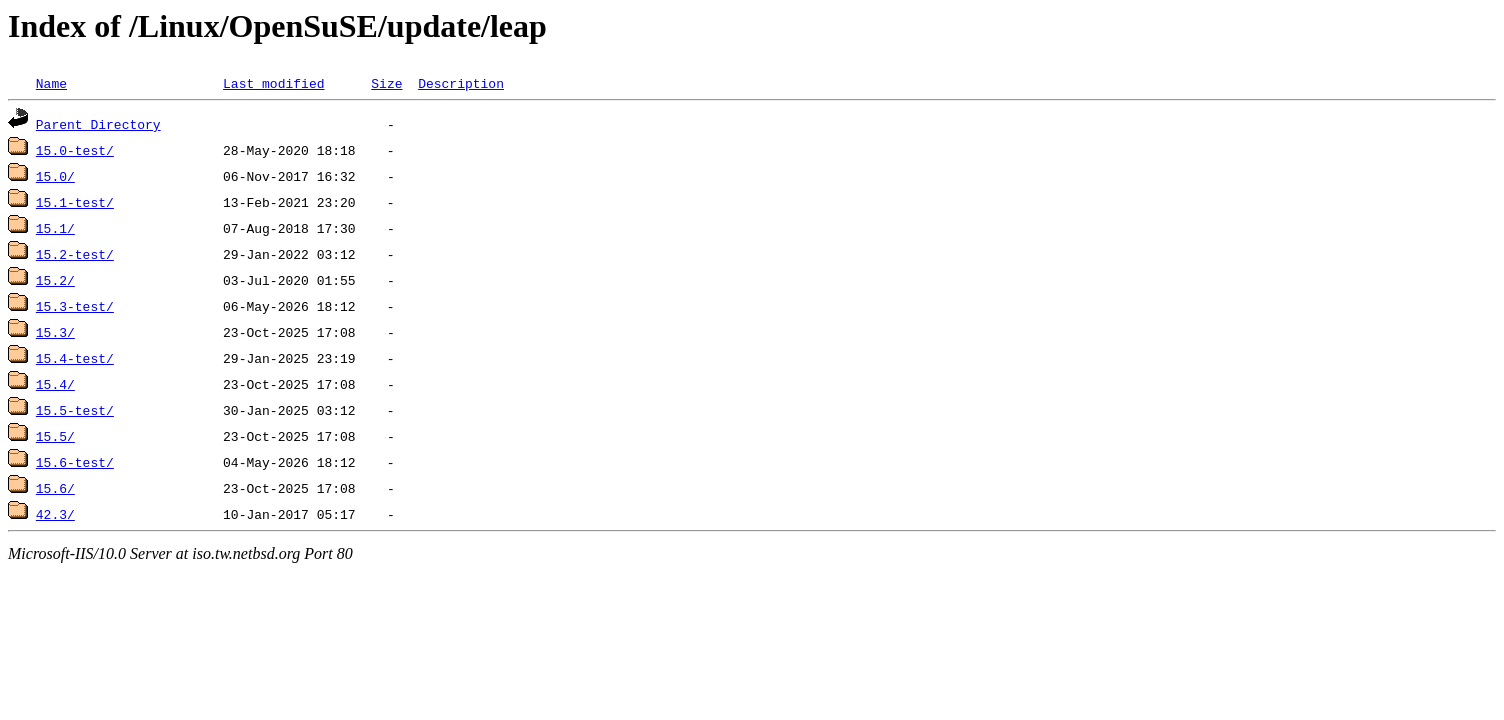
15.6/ (55, 488)
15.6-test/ (75, 462)
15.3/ (55, 332)
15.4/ (55, 384)
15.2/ (55, 280)
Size (386, 83)
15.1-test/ (75, 202)
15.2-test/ (75, 254)
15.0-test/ (75, 150)
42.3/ (55, 514)
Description (461, 83)
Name (51, 83)
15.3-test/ (75, 306)
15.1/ (55, 228)
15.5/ (55, 436)
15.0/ (55, 176)
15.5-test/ (75, 410)
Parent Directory (98, 124)
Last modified (273, 83)
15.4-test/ (75, 358)
